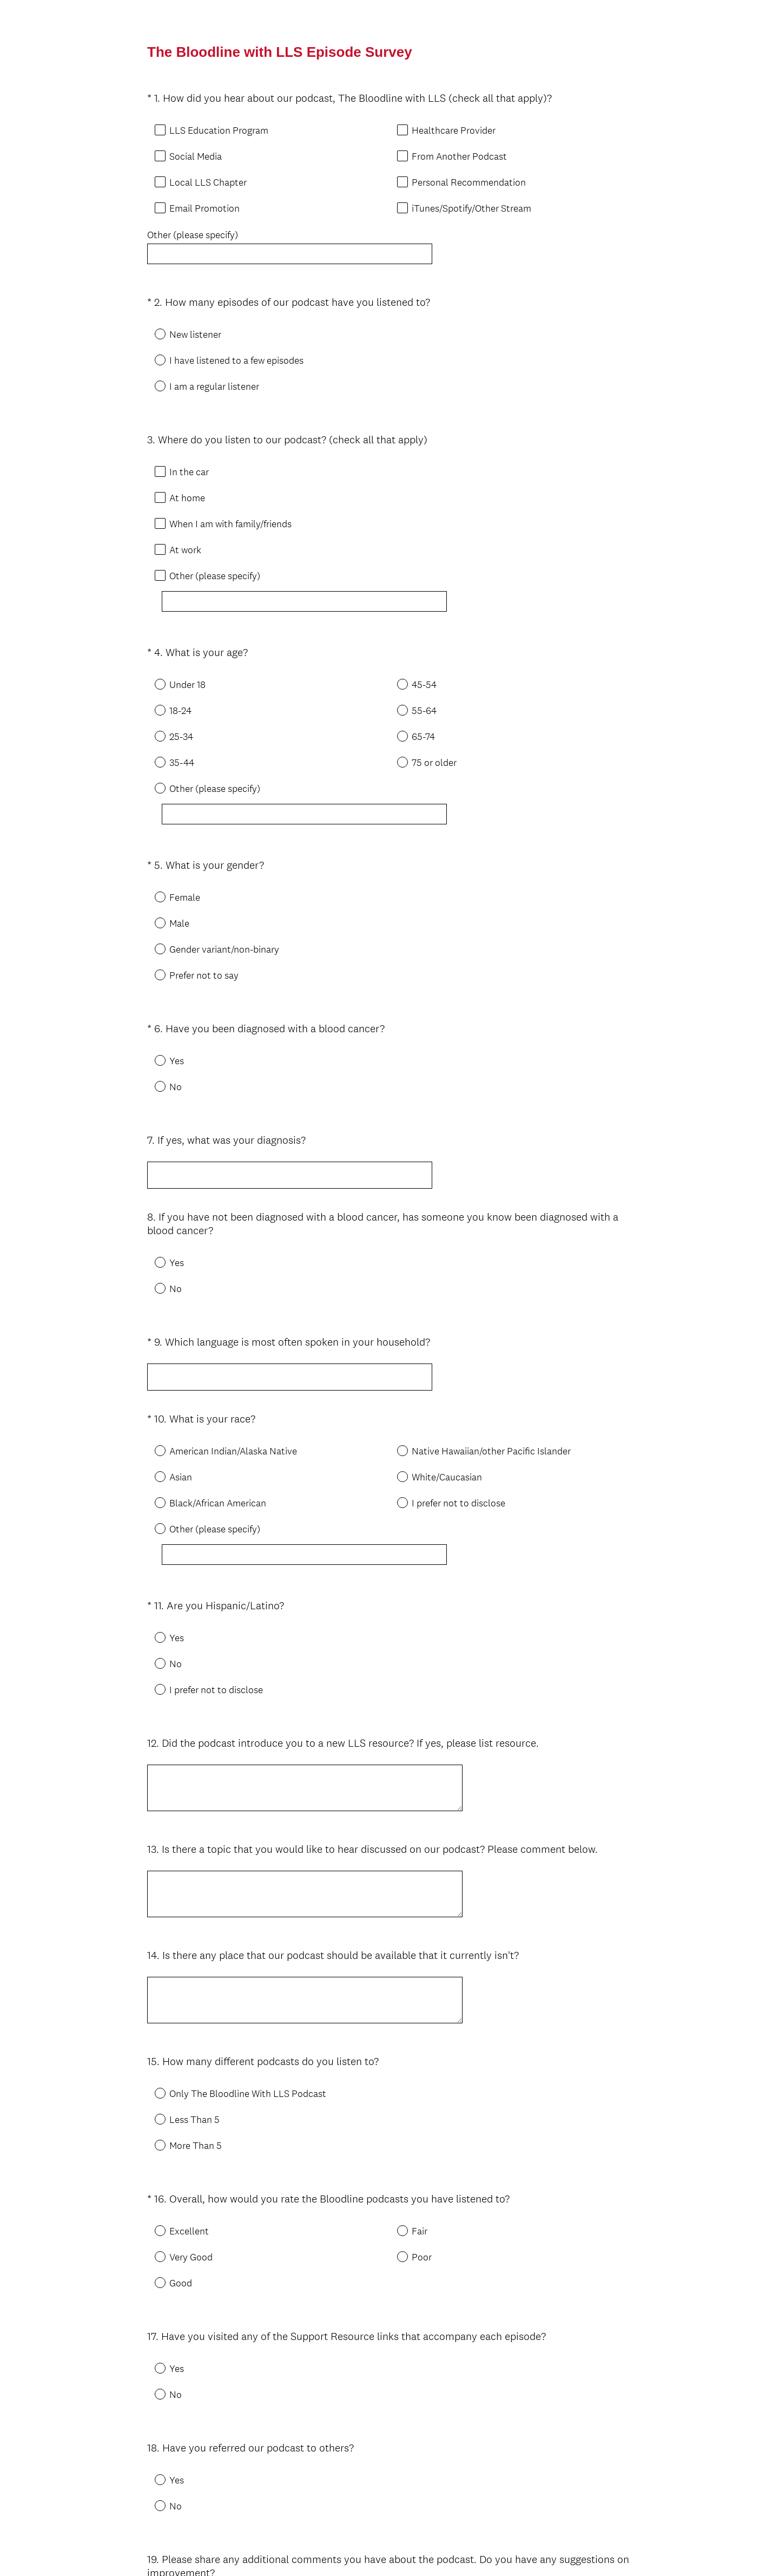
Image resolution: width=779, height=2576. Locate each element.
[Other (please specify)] (307, 582)
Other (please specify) (192, 235)
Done (389, 2521)
